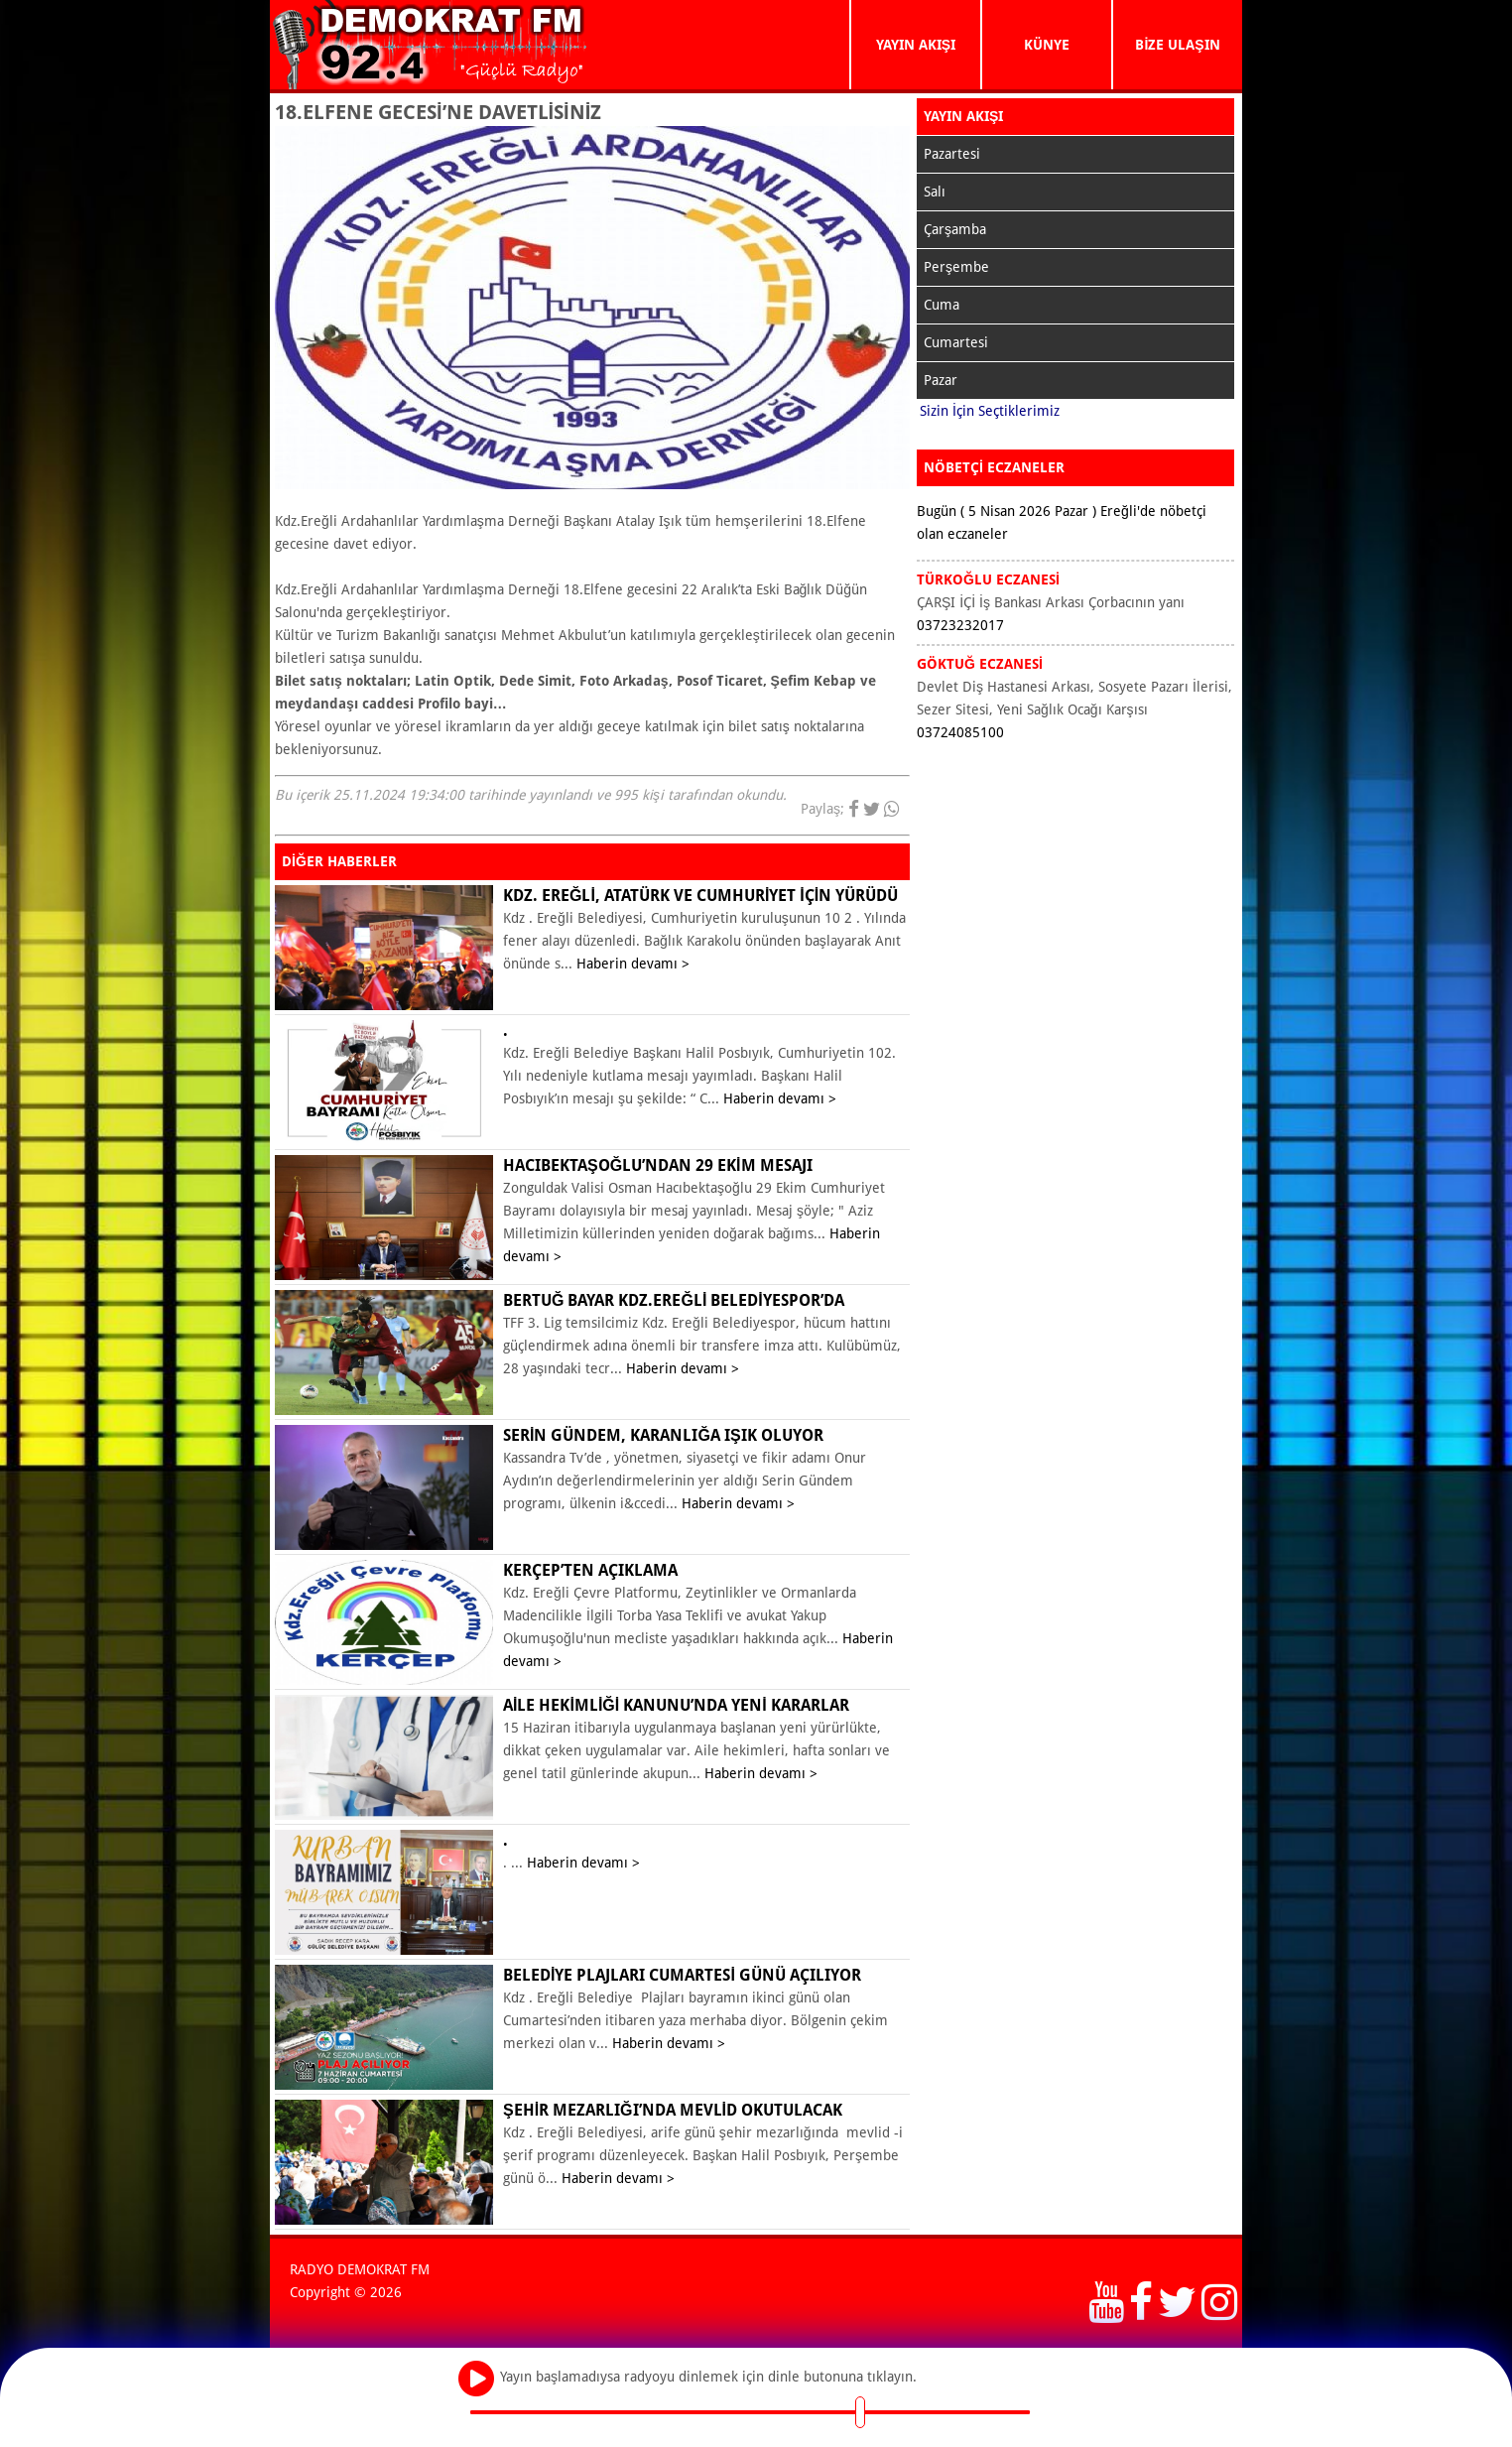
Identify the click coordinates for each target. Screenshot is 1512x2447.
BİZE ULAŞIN (1177, 45)
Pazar (940, 380)
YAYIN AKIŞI (915, 45)
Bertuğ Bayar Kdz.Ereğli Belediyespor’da (673, 1300)
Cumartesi (956, 342)
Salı (934, 191)
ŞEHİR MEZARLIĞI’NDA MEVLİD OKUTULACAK (672, 2110)
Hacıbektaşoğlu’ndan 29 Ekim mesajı (658, 1165)
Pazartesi (952, 154)
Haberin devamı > (633, 963)
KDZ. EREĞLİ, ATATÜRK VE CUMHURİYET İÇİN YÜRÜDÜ (700, 895)
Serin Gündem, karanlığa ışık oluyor (663, 1435)
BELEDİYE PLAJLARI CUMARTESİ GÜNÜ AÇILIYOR (682, 1975)
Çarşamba (955, 229)
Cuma (941, 305)
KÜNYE (1047, 45)
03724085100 (960, 732)
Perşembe (956, 267)
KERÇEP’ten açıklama (590, 1570)
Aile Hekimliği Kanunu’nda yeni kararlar (676, 1705)
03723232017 (960, 625)
